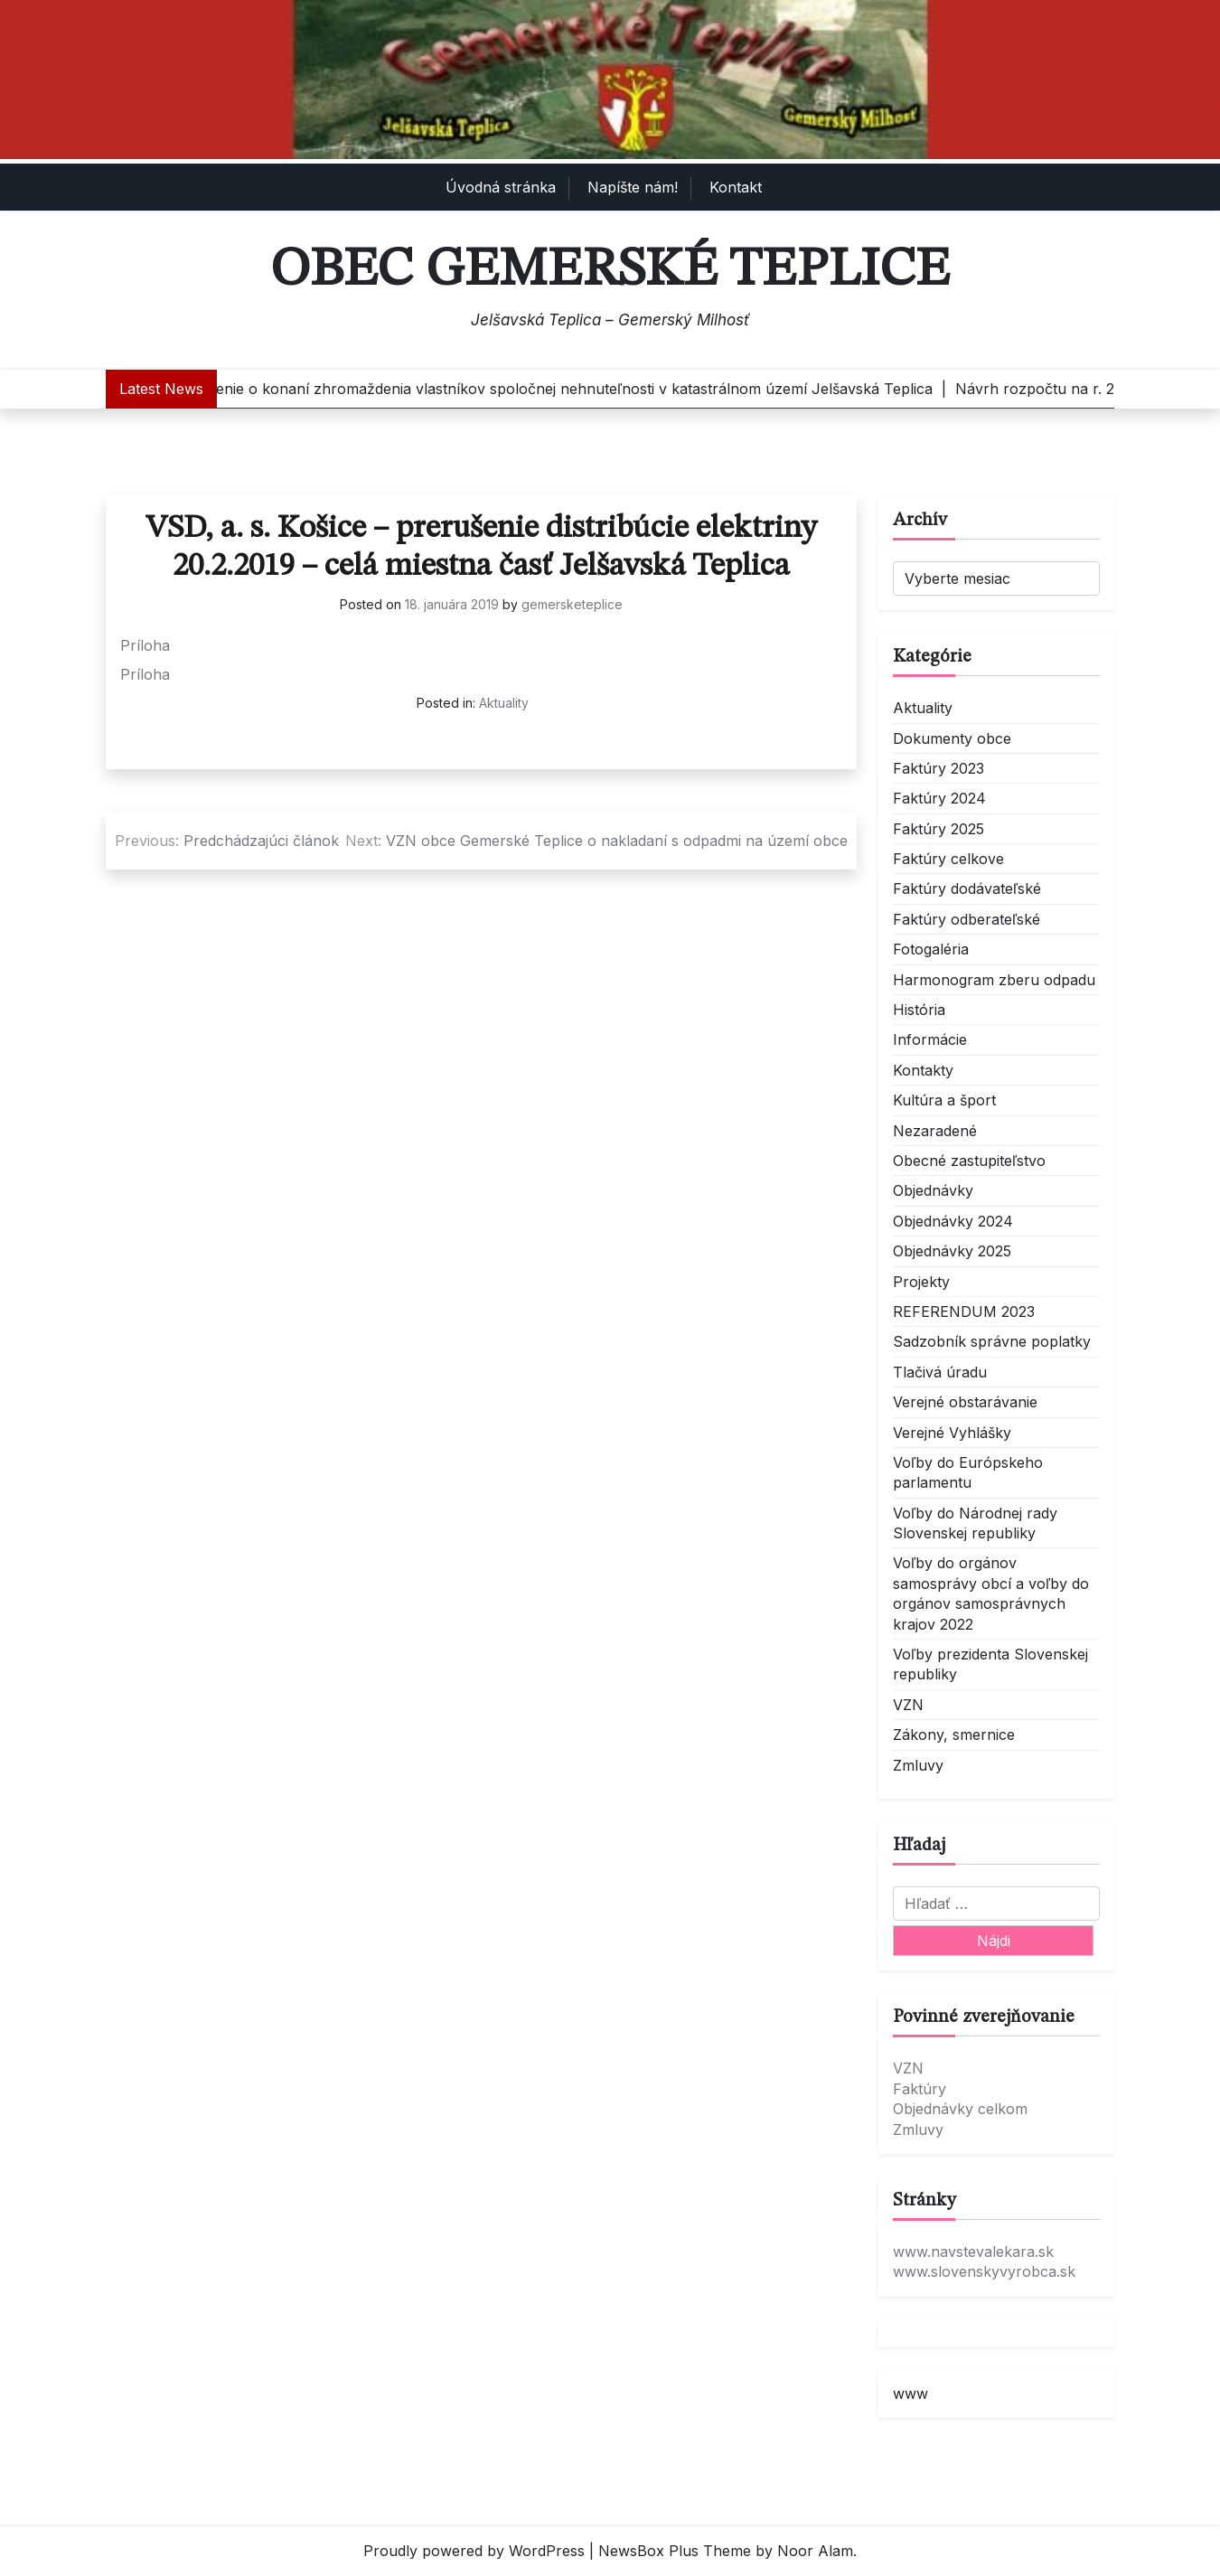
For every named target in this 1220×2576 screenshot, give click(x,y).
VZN (908, 1705)
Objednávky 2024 (953, 1221)
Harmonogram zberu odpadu (994, 980)
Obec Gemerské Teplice (610, 270)
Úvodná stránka (501, 187)
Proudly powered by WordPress (474, 2551)
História (919, 1010)
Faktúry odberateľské (966, 919)
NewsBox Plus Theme (674, 2551)
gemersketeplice (572, 604)
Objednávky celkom (960, 2109)
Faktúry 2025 (938, 829)
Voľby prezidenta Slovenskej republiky (990, 1664)
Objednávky (933, 1190)
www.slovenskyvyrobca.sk (984, 2271)
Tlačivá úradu (940, 1372)
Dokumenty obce (952, 738)
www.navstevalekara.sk (973, 2251)
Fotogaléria (931, 949)
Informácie (930, 1039)
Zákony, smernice (954, 1734)
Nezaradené (935, 1131)
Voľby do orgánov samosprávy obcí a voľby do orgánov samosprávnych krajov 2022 (991, 1593)
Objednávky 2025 (952, 1251)
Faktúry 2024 (939, 798)
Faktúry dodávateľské (967, 888)
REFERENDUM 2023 (964, 1311)
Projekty (921, 1282)
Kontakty (923, 1070)
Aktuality (504, 702)
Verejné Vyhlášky (952, 1433)
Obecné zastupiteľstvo (969, 1161)
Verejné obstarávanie (965, 1402)
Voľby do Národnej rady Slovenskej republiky (975, 1523)
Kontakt (735, 187)
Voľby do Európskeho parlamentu (968, 1472)
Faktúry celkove (948, 859)
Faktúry (919, 2089)
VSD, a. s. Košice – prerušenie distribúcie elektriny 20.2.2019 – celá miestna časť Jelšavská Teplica (481, 547)
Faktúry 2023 (938, 768)
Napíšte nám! (632, 187)
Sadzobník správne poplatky (992, 1341)
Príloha (145, 645)
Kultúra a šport (944, 1100)
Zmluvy (918, 1765)
